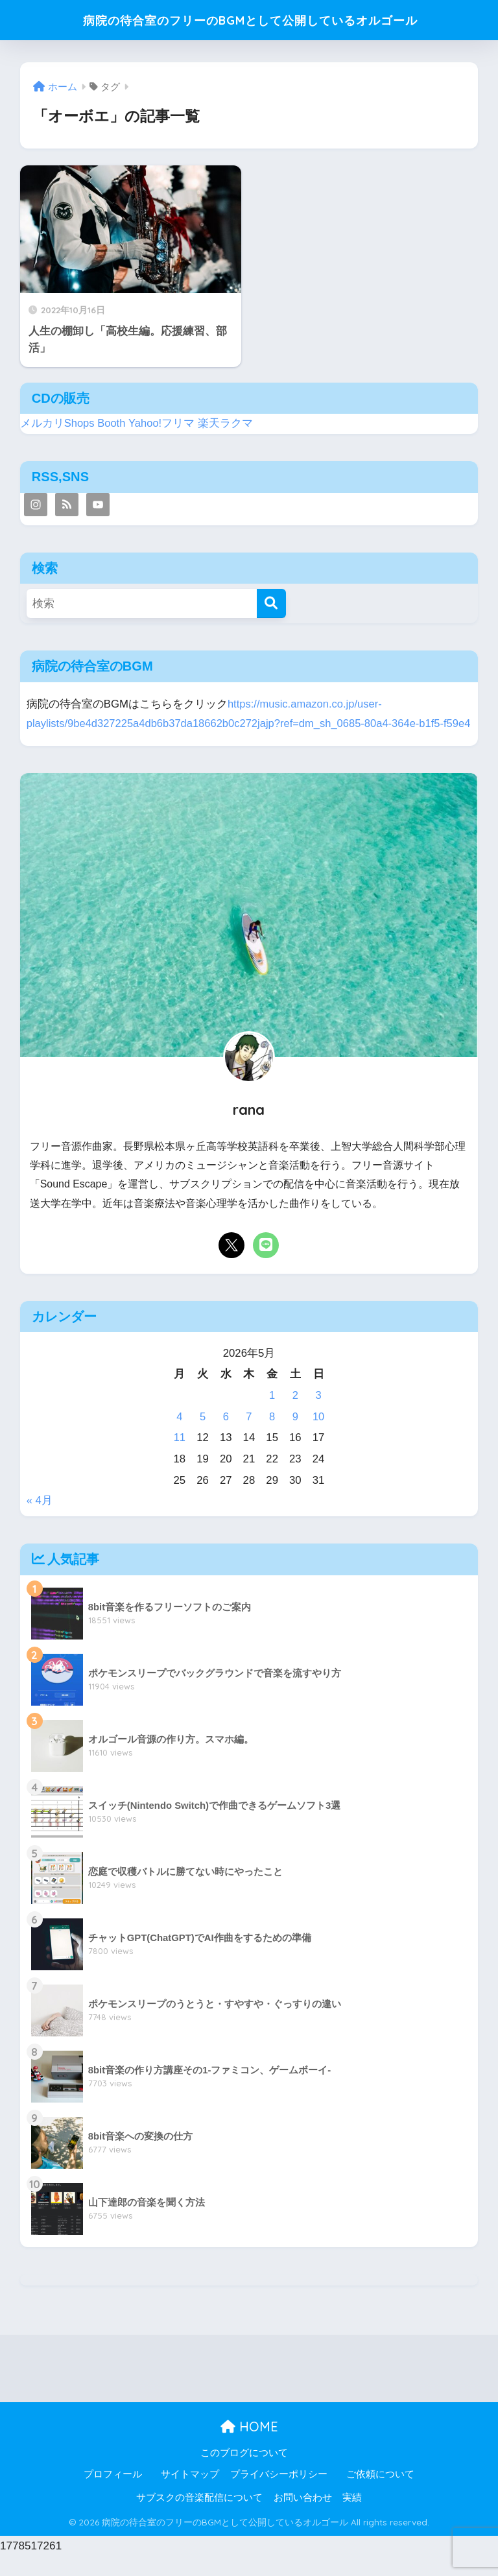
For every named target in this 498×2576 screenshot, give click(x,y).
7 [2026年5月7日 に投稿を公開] (249, 1436)
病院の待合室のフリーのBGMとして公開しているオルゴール (251, 19)
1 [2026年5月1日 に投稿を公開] (272, 1415)
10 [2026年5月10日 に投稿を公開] (319, 1436)
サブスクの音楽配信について (199, 2517)
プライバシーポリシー (278, 2494)
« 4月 (40, 1520)
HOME (249, 2447)
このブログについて (244, 2472)
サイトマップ (190, 2494)
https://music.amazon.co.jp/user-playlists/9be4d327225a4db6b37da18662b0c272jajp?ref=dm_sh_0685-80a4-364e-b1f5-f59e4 (238, 724)
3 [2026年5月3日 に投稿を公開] (318, 1415)
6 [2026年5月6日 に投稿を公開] (226, 1436)
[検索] (271, 603)
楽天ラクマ (226, 423)
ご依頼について (380, 2494)
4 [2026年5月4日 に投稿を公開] (179, 1436)
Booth (112, 423)
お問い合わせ (303, 2517)
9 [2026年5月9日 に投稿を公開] (295, 1436)
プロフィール (113, 2494)
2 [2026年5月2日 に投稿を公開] (295, 1415)
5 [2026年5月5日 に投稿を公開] (203, 1436)
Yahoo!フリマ (162, 423)
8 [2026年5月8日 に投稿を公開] (272, 1436)
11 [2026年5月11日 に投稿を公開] (180, 1457)
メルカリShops (57, 423)
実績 (352, 2517)
